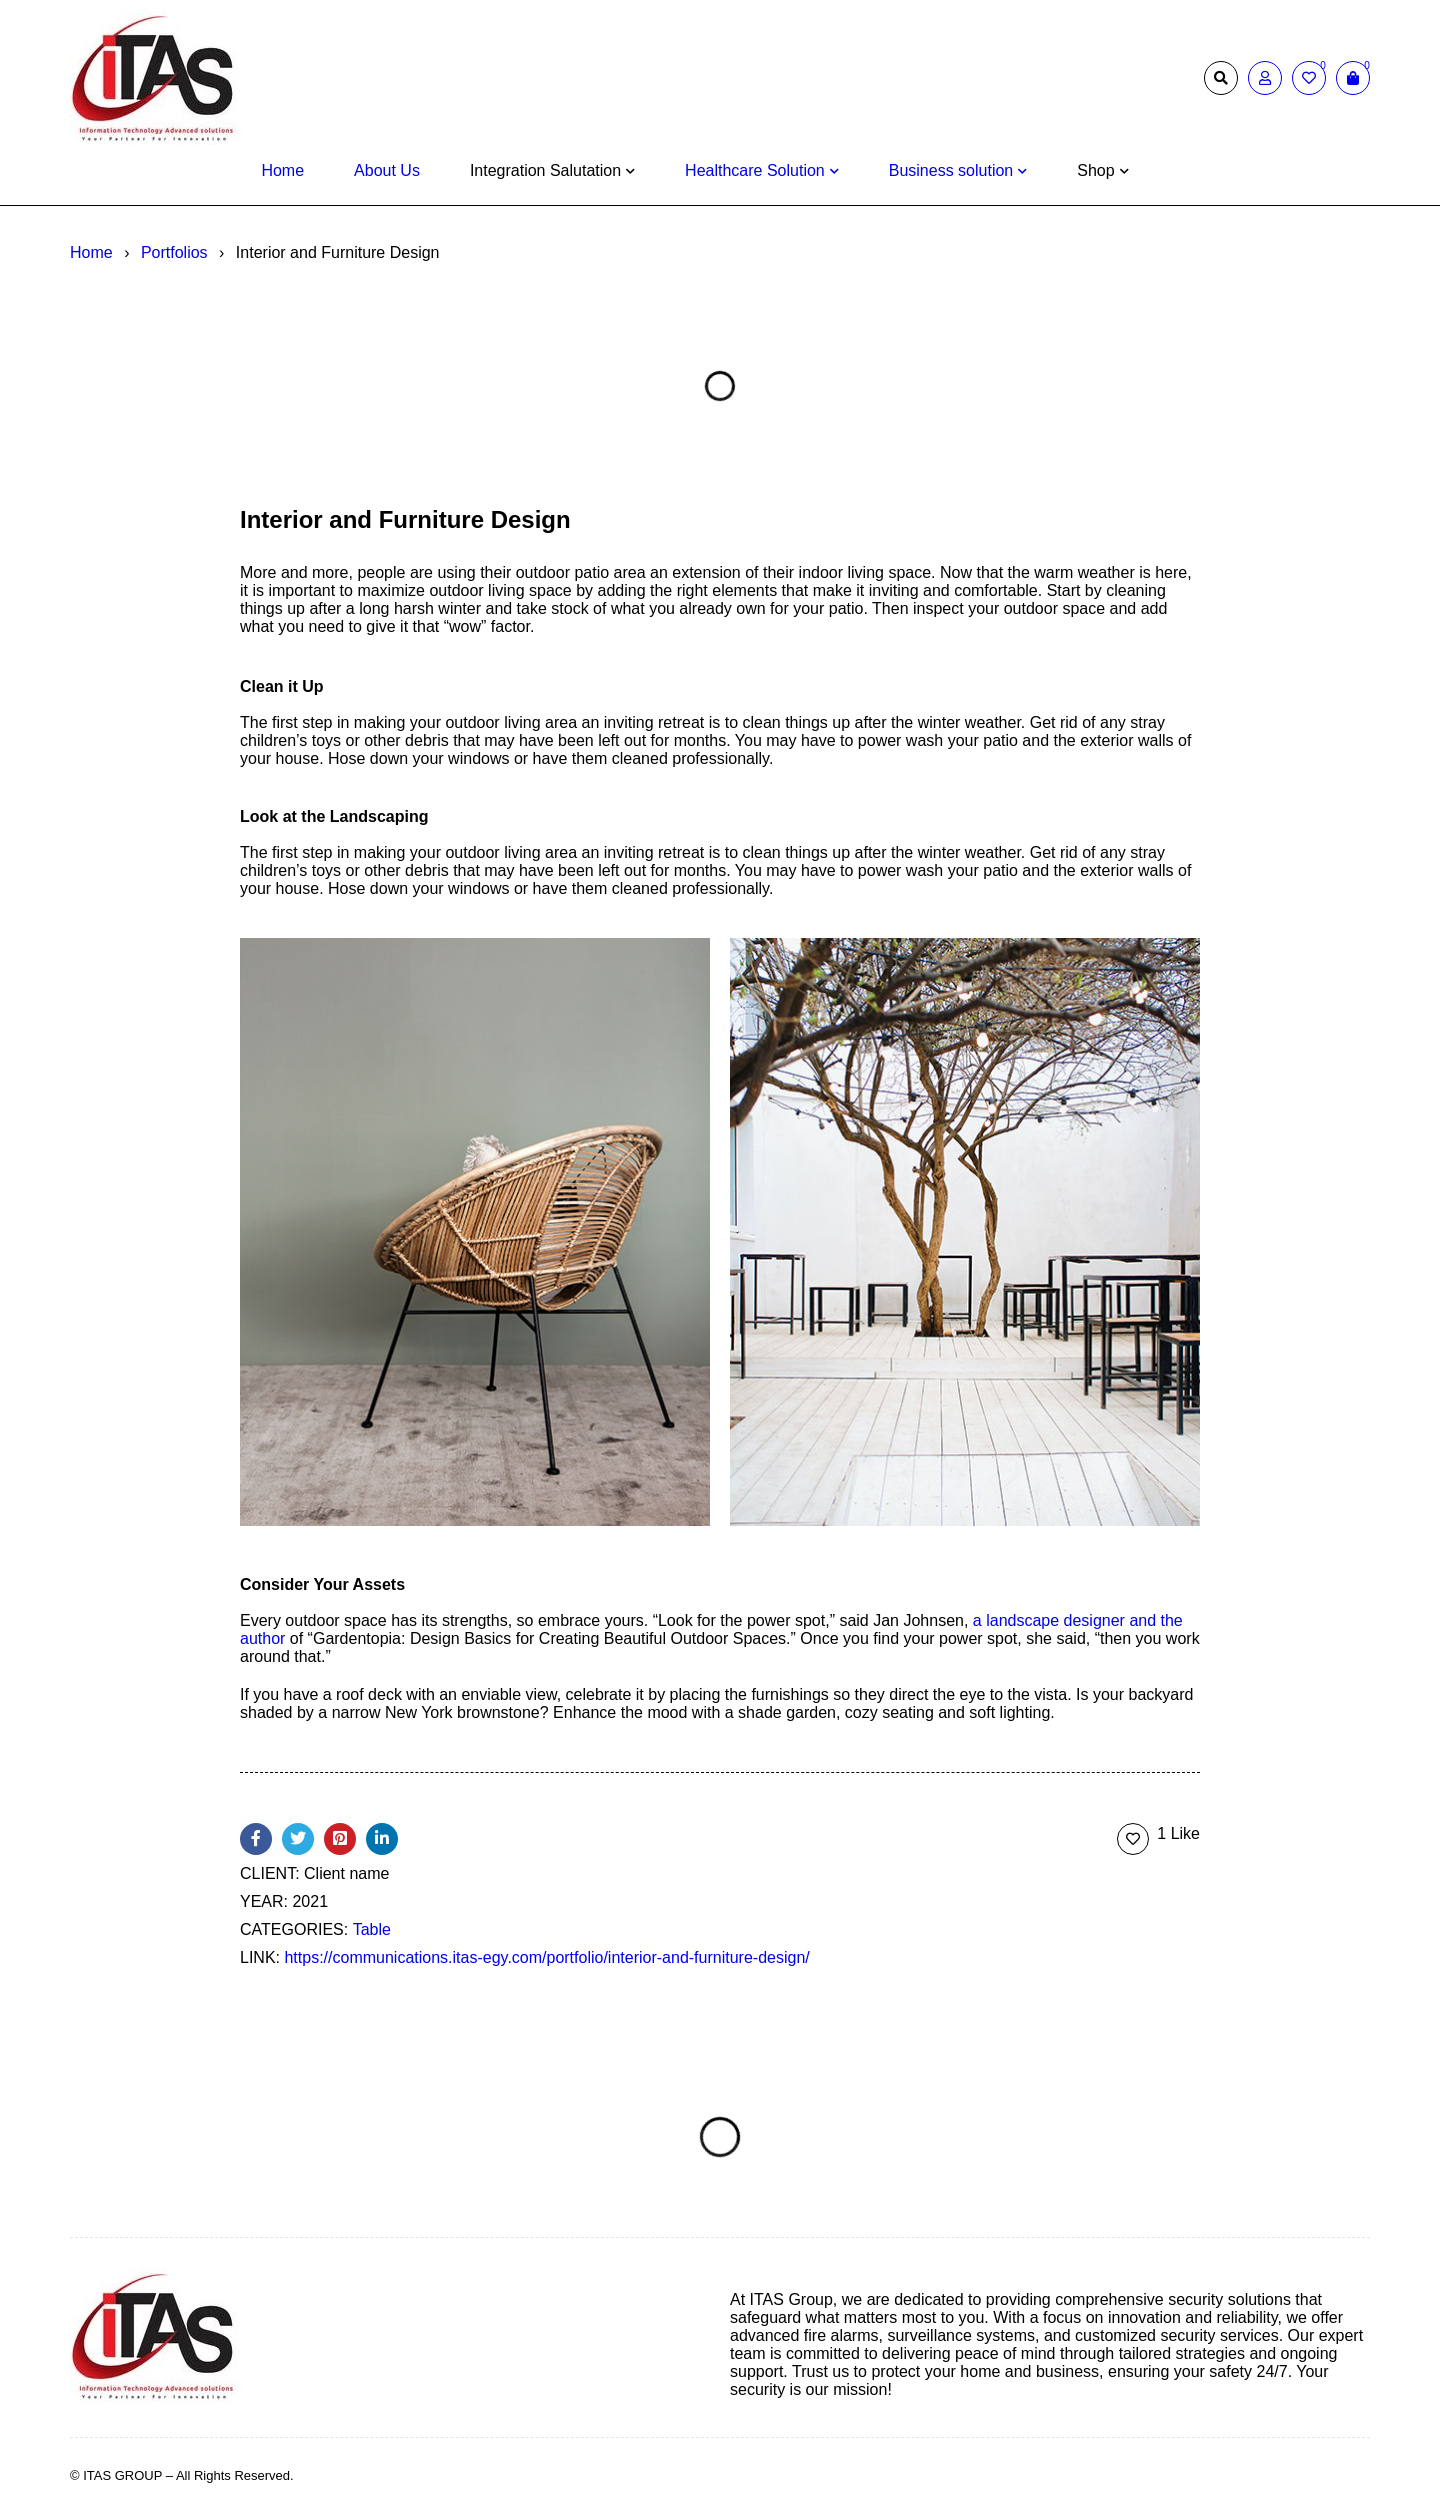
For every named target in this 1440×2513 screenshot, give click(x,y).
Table (372, 1929)
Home (91, 252)
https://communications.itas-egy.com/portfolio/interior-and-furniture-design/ (546, 1957)
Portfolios (174, 252)
